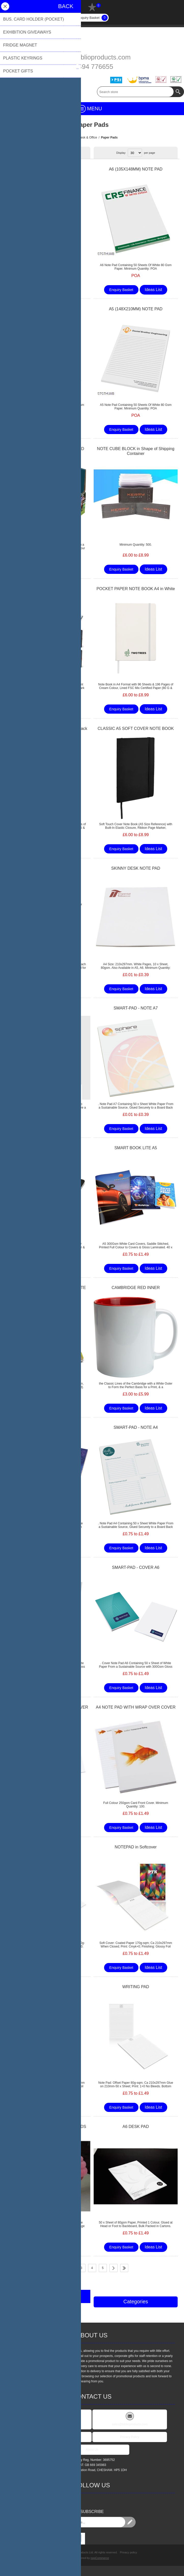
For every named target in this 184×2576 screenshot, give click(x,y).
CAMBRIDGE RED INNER (135, 1287)
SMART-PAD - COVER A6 (135, 1567)
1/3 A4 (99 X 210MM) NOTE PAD (48, 169)
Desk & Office (87, 137)
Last (124, 2268)
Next (113, 2268)
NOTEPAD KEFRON (48, 589)
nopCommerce (100, 2557)
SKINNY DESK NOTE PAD (135, 868)
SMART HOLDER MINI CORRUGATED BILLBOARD (48, 451)
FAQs (54, 2437)
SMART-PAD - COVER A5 (48, 1567)
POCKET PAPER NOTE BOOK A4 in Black (48, 728)
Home (70, 137)
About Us (92, 2449)
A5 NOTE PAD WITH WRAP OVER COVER (48, 1707)
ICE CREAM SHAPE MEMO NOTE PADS (48, 2126)
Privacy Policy (129, 2437)
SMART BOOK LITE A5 (135, 1148)
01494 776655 (92, 66)
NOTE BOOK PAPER (48, 1148)
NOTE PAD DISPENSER (48, 868)
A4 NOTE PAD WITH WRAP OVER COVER (136, 1707)
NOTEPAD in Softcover (48, 1847)
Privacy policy (128, 2552)
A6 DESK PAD (135, 2126)
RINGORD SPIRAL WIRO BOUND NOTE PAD (48, 1290)
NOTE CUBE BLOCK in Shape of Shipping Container (135, 451)
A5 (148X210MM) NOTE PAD (135, 309)
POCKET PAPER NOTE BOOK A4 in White (135, 589)
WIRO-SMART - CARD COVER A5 (48, 1427)
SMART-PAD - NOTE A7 (136, 1008)
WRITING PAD (135, 1987)
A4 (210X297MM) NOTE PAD (48, 309)
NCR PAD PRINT (48, 1008)
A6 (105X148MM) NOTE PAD (135, 169)
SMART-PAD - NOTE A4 (136, 1427)
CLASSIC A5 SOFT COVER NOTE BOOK (135, 728)
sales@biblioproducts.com (92, 57)
